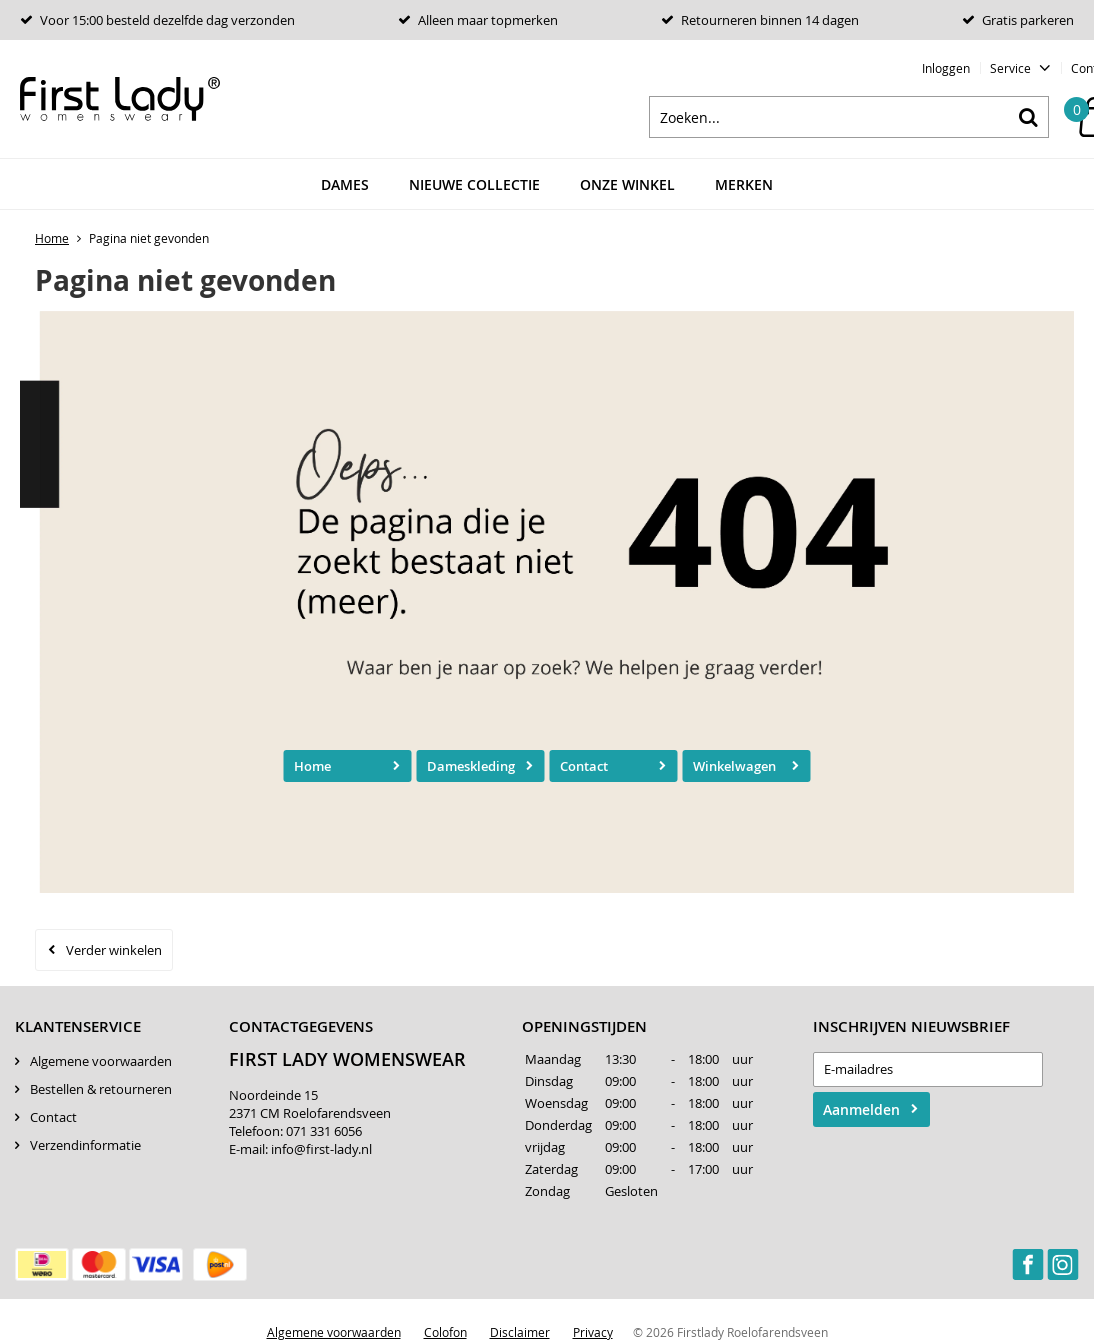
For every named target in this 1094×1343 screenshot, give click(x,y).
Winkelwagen (734, 766)
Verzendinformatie (85, 1145)
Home (312, 766)
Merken (744, 184)
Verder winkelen (114, 950)
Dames (345, 184)
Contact (584, 766)
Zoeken (1028, 117)
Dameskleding (471, 766)
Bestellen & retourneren (101, 1089)
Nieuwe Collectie (474, 184)
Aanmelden (861, 1109)
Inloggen (946, 68)
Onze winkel (627, 184)
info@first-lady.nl (321, 1149)
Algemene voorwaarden (101, 1061)
